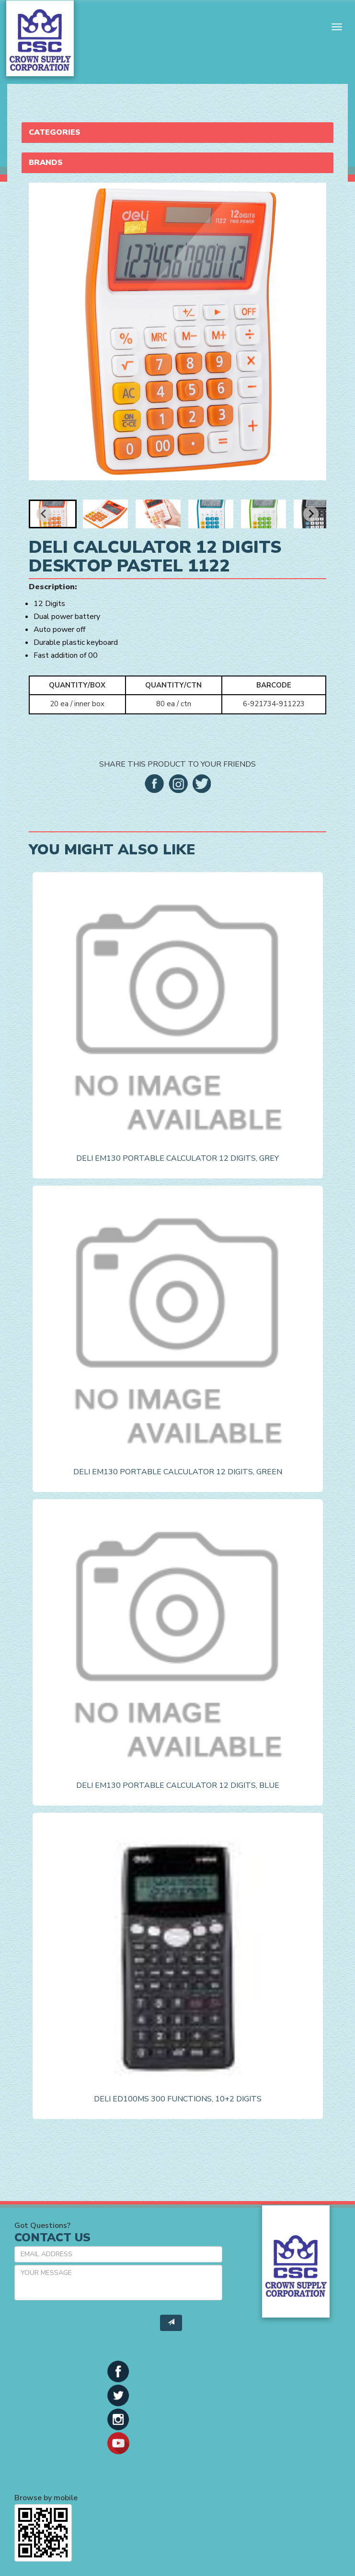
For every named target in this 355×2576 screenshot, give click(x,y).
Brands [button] (46, 162)
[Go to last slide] (44, 514)
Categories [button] (54, 132)
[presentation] (87, 2326)
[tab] (177, 132)
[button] (53, 514)
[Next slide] (311, 514)
